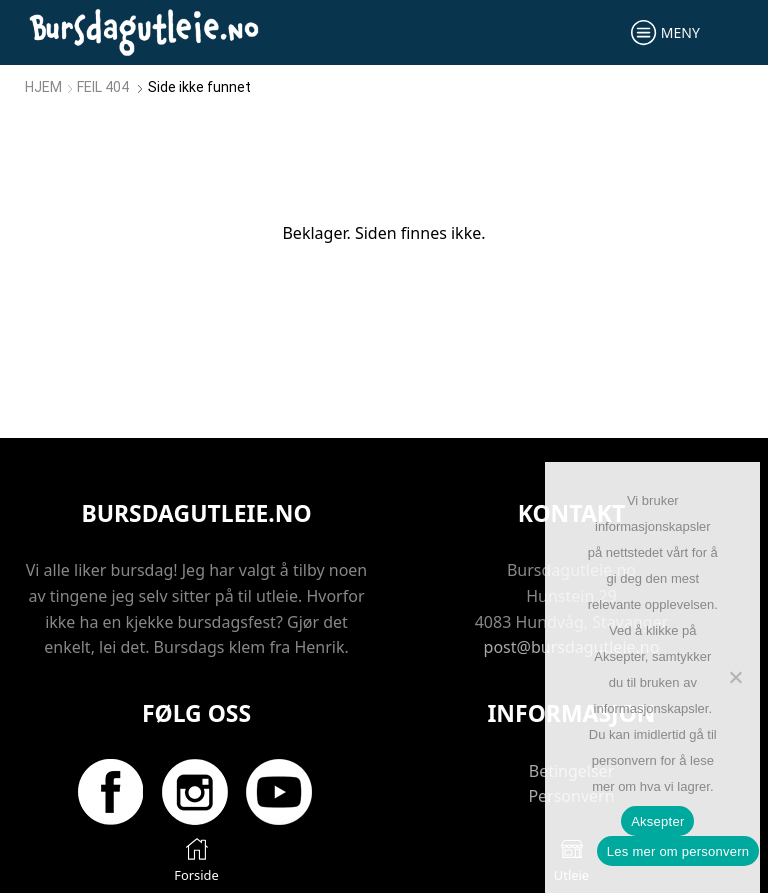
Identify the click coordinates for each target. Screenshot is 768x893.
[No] (735, 677)
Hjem (43, 87)
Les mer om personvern (678, 851)
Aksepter (657, 821)
